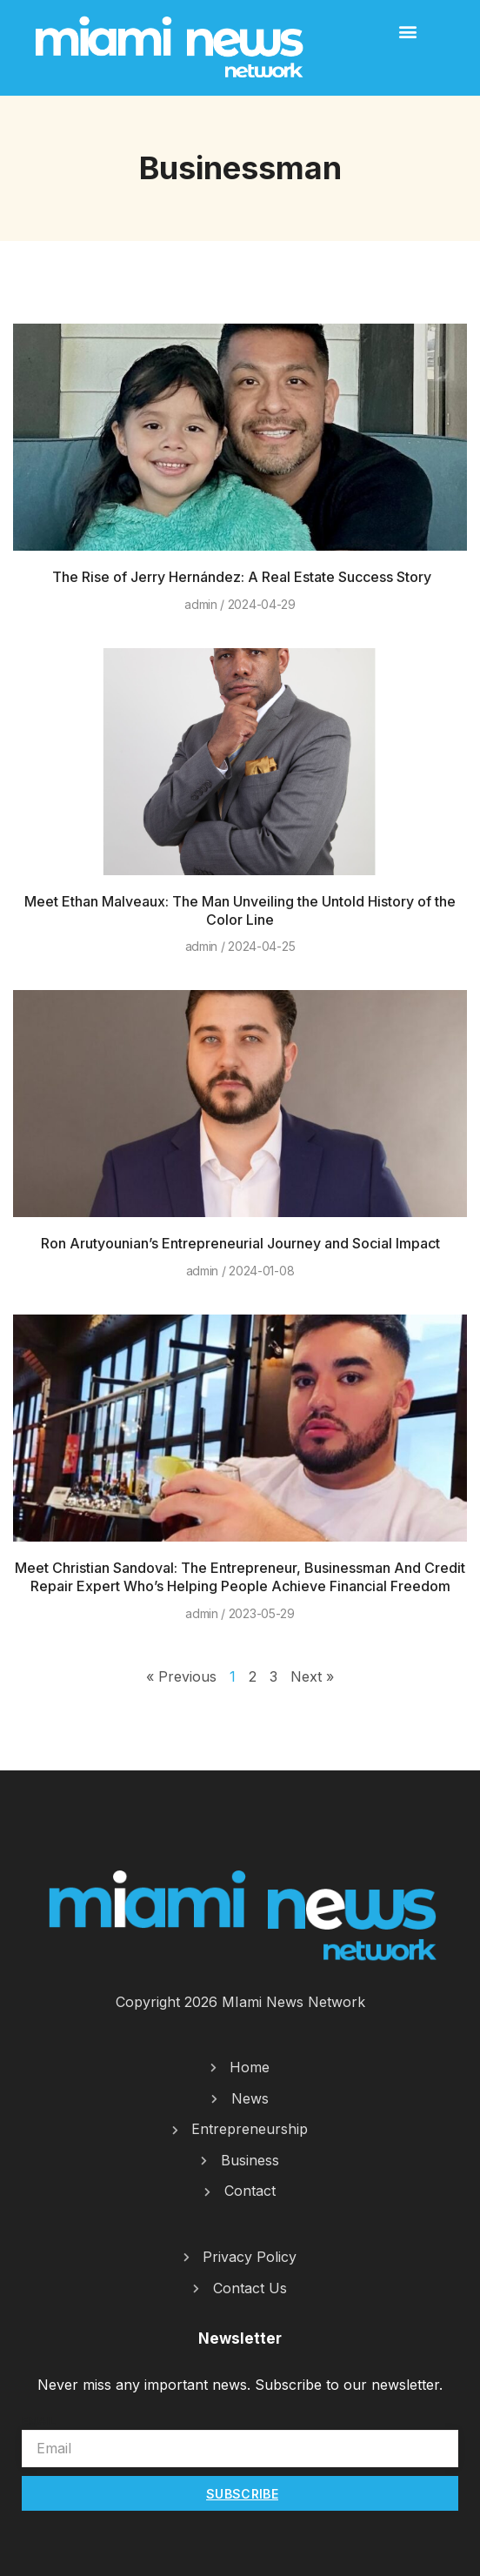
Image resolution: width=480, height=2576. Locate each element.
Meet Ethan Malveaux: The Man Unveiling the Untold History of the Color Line (240, 910)
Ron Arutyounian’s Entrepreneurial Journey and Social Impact (240, 1243)
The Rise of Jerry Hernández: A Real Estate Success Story (240, 576)
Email (39, 2420)
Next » (312, 1676)
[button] (408, 31)
